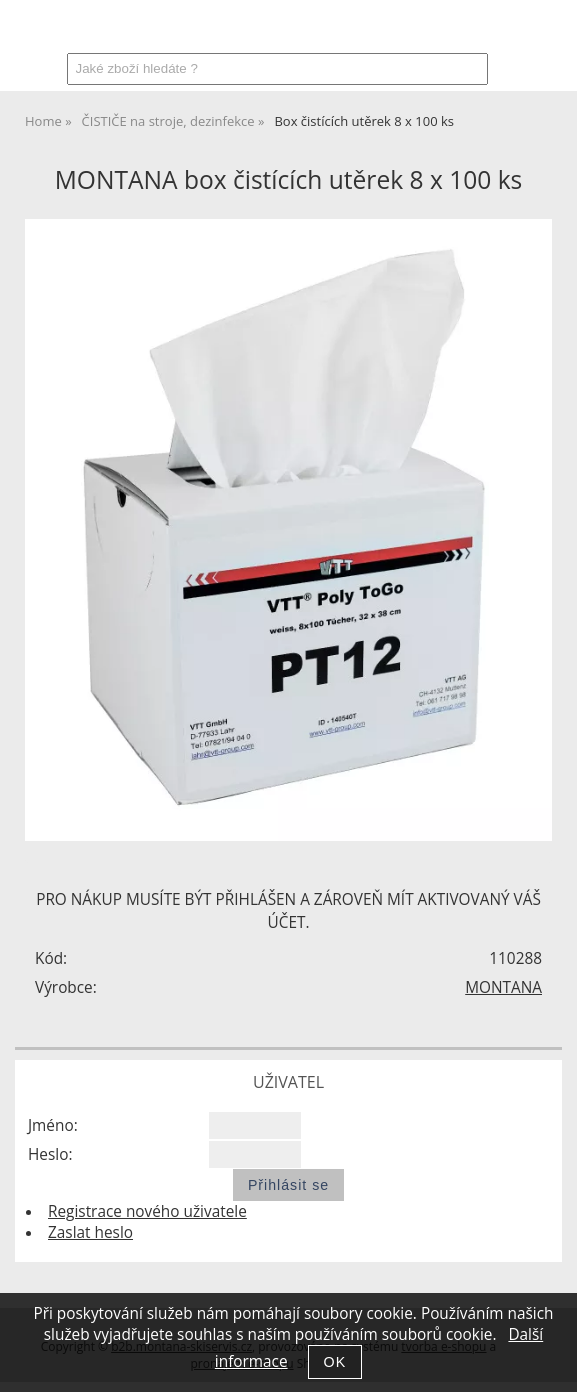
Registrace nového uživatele (147, 1211)
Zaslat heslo (90, 1232)
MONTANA (503, 987)
